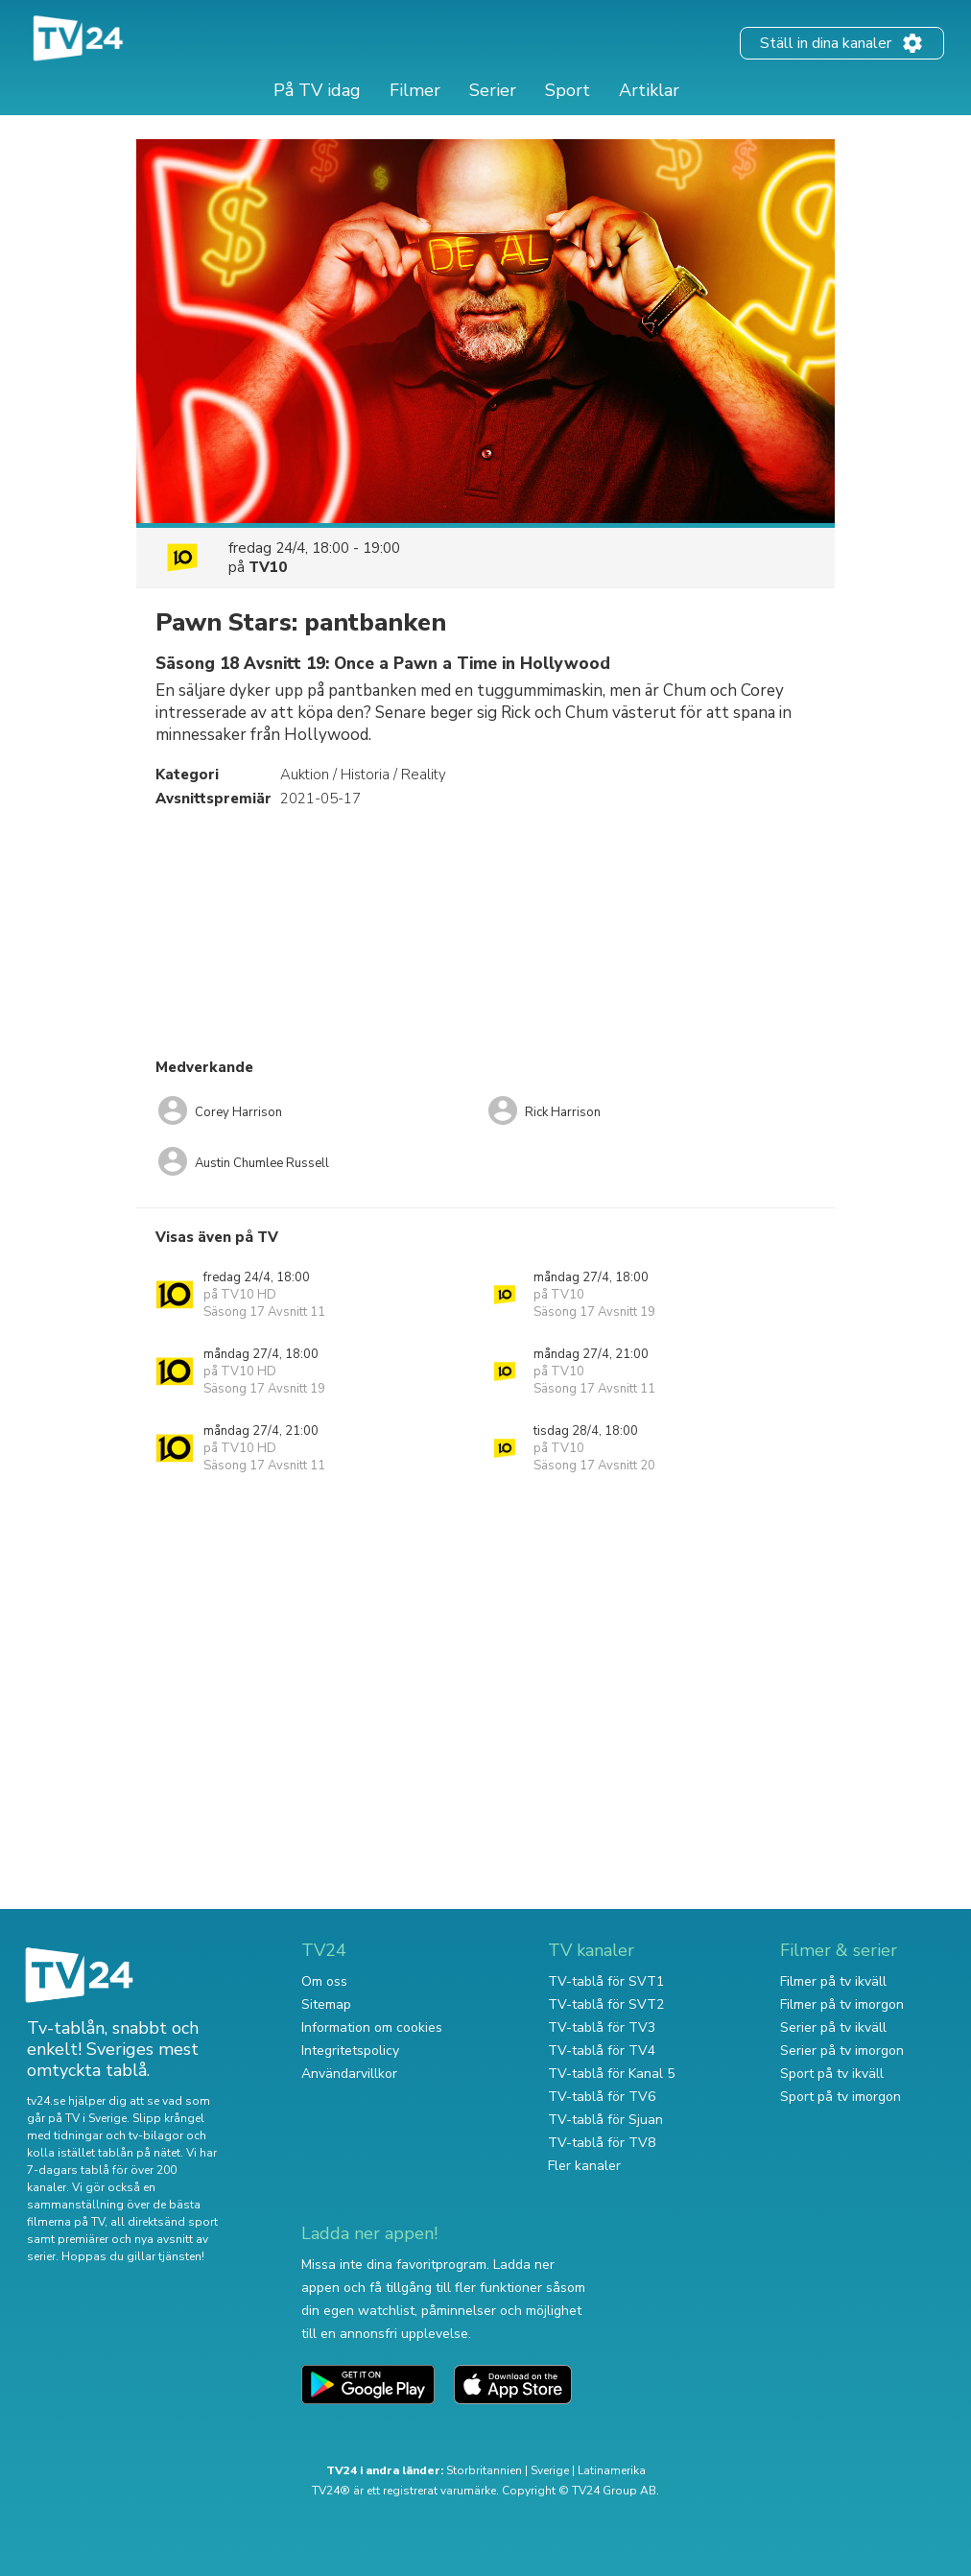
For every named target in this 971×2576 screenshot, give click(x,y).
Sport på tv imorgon (840, 2096)
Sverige (550, 2470)
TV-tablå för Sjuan (605, 2120)
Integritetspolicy (350, 2050)
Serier (492, 90)
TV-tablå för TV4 (601, 2050)
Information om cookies (371, 2027)
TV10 (268, 567)
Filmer (415, 90)
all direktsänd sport (164, 2222)
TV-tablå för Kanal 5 (611, 2073)
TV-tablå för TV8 (601, 2143)
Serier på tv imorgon (842, 2050)
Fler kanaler (584, 2166)
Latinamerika (612, 2470)
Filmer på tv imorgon (842, 2004)
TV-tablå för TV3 (601, 2027)
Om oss (324, 1981)
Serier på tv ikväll (833, 2027)
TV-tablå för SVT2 (606, 2004)
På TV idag (317, 90)
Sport (567, 90)
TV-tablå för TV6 (601, 2096)
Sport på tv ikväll (832, 2073)
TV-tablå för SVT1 (606, 1981)
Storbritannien (484, 2470)
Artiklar (649, 90)
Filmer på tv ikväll (833, 1981)
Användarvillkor (349, 2073)
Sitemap (326, 2004)
